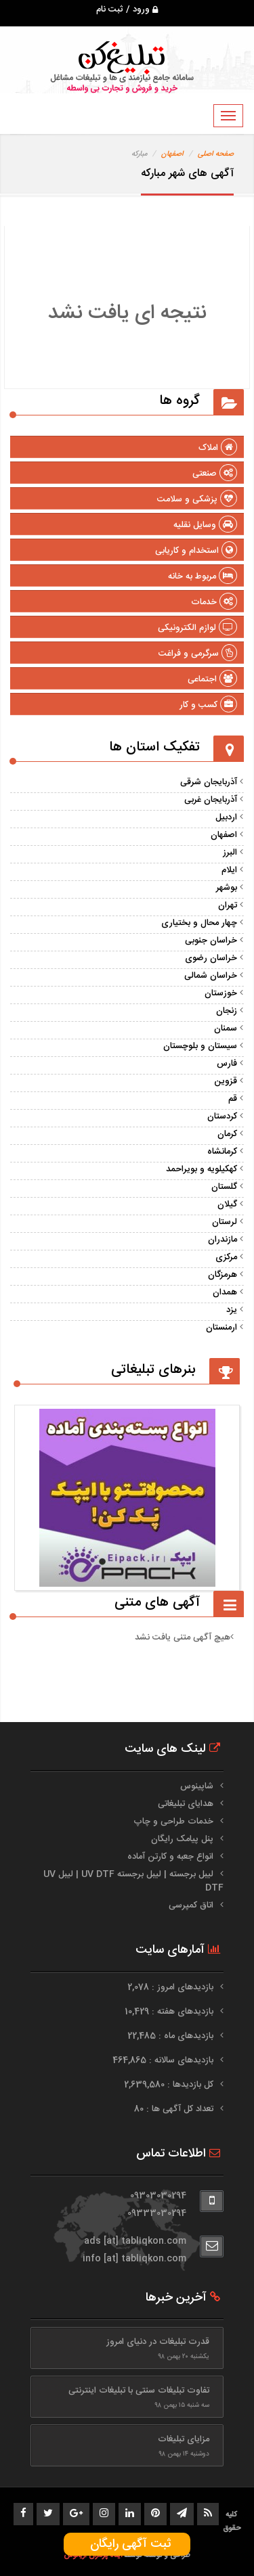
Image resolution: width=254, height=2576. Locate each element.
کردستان (222, 1116)
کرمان (227, 1134)
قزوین (225, 1081)
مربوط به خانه (202, 576)
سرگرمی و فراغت (197, 653)
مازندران (222, 1239)
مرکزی (226, 1257)
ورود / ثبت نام (127, 9)
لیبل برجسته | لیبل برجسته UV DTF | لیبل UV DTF (133, 1881)
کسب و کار (208, 705)
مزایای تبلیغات (183, 2439)
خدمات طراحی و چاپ (173, 1821)
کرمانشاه (222, 1151)
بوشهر (226, 887)
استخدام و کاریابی (196, 550)
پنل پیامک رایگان (182, 1839)
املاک (217, 447)
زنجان (226, 1010)
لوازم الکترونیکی (197, 627)
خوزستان (221, 993)
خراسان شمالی (210, 975)
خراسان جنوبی (211, 940)
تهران (227, 905)
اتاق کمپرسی (191, 1905)
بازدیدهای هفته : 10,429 (170, 2011)
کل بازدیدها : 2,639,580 (170, 2084)
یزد (231, 1310)
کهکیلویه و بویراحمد (201, 1169)
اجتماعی (212, 679)
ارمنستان (221, 1327)
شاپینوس (196, 1786)
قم (232, 1098)
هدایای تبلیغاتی (185, 1804)
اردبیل (226, 817)
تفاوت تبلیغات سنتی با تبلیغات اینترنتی (138, 2390)
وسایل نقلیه (205, 525)
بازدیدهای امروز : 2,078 (171, 1987)
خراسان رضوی (211, 958)
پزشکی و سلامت (197, 499)
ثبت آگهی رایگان (127, 2544)
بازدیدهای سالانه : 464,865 (164, 2060)
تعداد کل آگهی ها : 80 (175, 2109)
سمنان (225, 1028)
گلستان (224, 1186)
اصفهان (172, 154)
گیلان (227, 1204)
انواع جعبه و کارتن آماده (170, 1856)
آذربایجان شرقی (208, 782)
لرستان (224, 1222)
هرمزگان (222, 1274)
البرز (230, 852)
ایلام (229, 870)
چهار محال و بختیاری (199, 923)
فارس (227, 1063)
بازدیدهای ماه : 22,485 (171, 2036)
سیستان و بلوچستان (200, 1046)
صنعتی (214, 473)
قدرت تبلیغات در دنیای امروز (157, 2341)
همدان (225, 1292)
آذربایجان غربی (210, 799)
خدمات (214, 602)
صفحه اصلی (216, 154)
